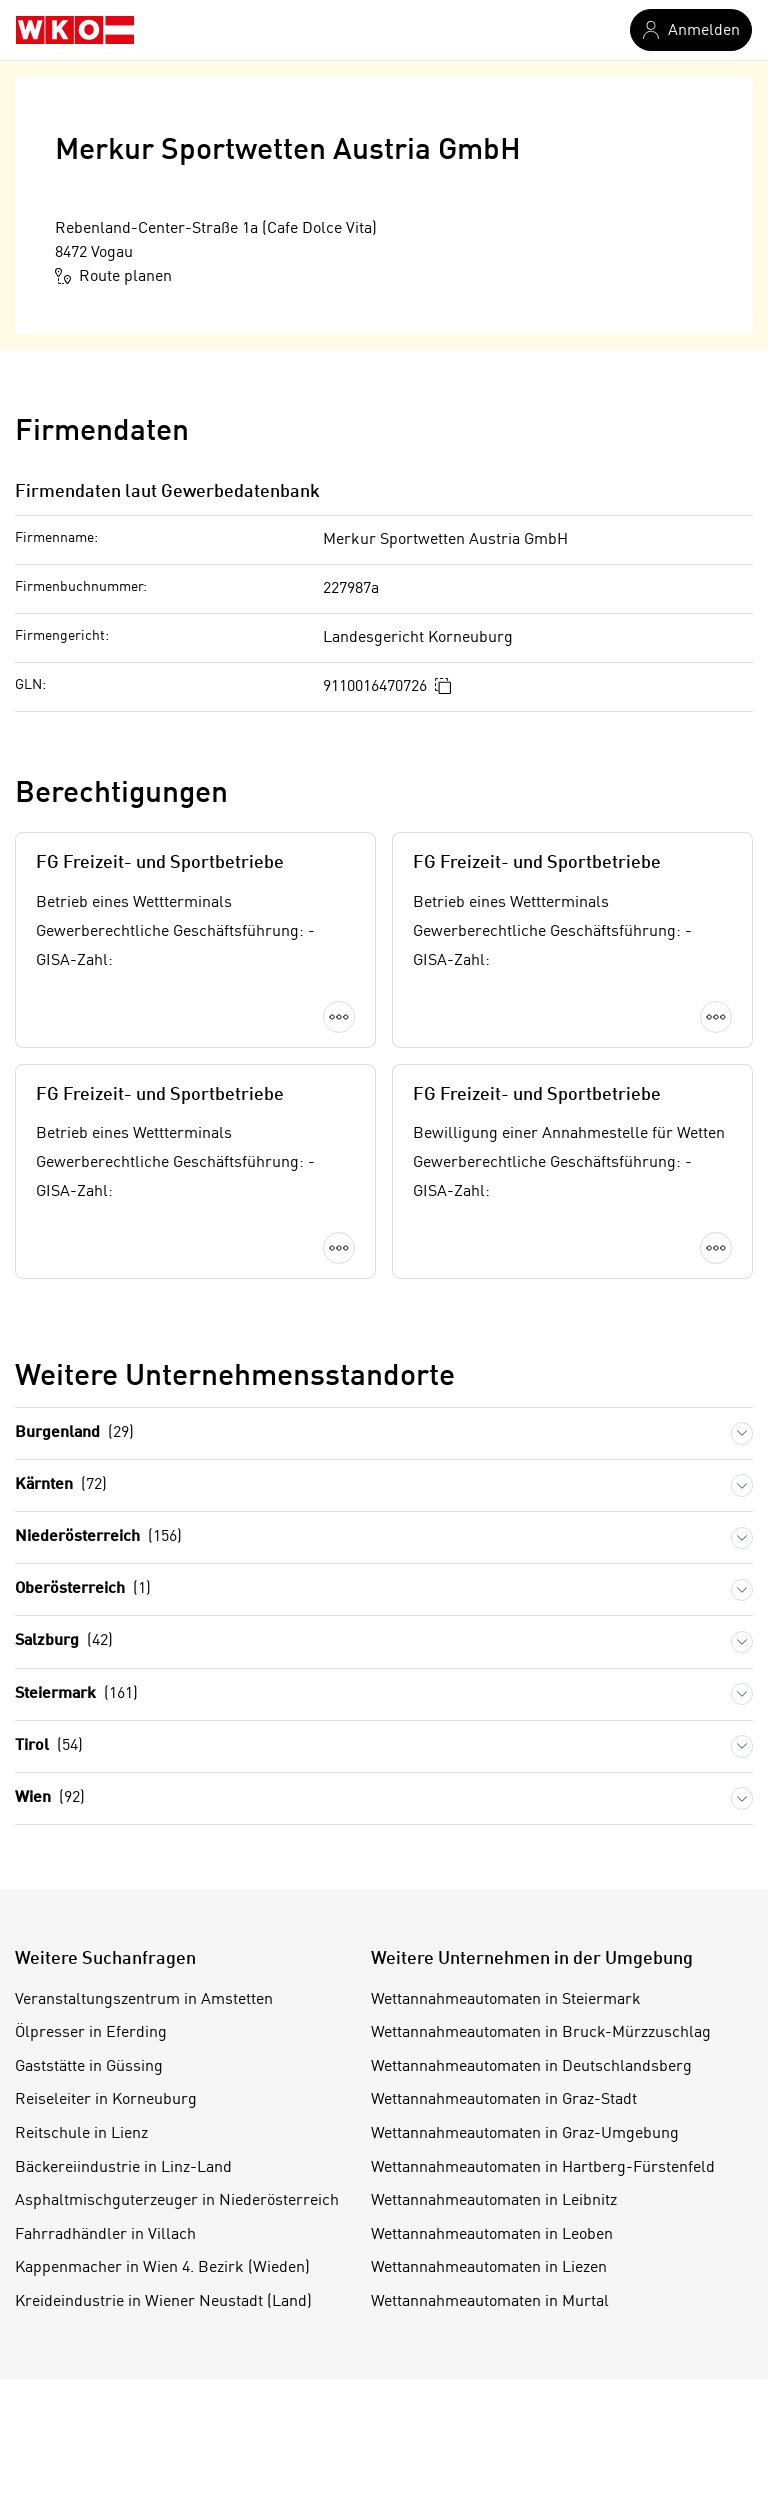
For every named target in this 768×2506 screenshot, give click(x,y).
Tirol (49, 1812)
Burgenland (74, 1499)
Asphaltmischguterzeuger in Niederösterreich (177, 2267)
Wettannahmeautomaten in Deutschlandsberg (531, 2133)
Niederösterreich (98, 1603)
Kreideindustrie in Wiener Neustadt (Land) (163, 2368)
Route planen (113, 276)
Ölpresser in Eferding (91, 2099)
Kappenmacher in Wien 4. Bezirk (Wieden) (162, 2334)
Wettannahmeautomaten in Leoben (492, 2301)
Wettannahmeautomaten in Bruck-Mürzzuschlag (541, 2099)
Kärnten (61, 1551)
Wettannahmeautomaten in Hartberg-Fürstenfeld (543, 2234)
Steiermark (76, 1760)
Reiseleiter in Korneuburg (106, 2166)
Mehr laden (384, 1336)
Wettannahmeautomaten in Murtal (490, 2368)
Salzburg (64, 1707)
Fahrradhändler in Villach (105, 2301)
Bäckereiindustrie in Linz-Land (123, 2234)
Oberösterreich (83, 1655)
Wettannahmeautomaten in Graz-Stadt (504, 2166)
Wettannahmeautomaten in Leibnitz (494, 2267)
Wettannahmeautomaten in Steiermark (506, 2066)
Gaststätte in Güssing (89, 2133)
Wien (50, 1864)
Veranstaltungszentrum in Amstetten (144, 2066)
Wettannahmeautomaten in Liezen (489, 2334)
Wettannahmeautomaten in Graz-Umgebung (525, 2200)
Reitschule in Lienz (81, 2200)
